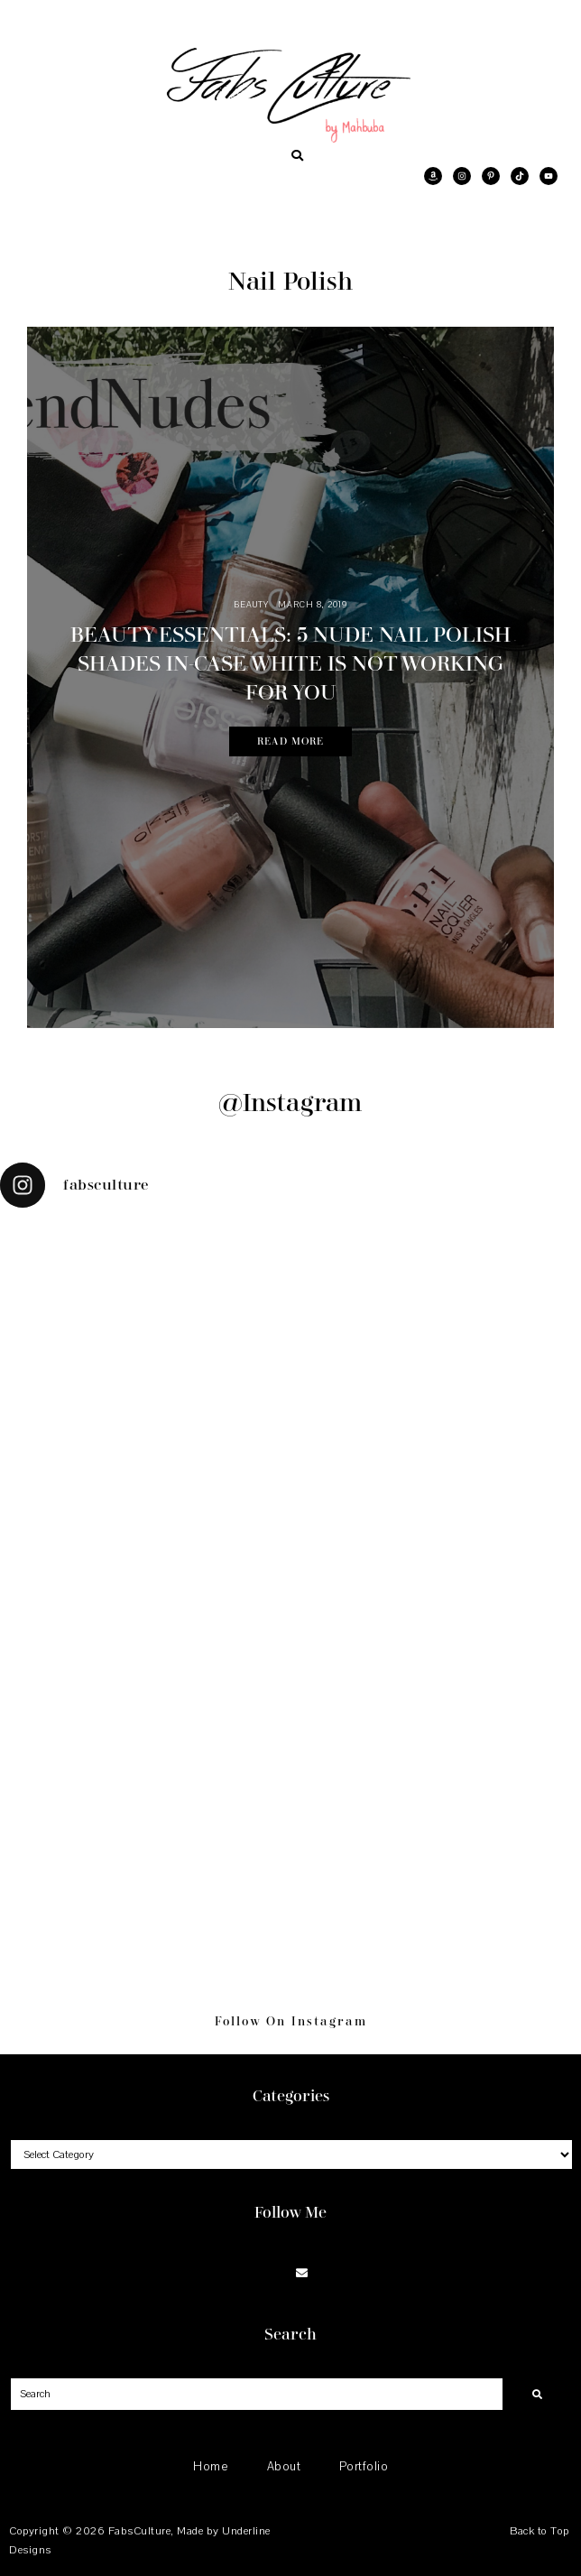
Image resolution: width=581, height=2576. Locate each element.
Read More (290, 741)
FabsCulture (139, 2531)
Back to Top (539, 2531)
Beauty (251, 604)
